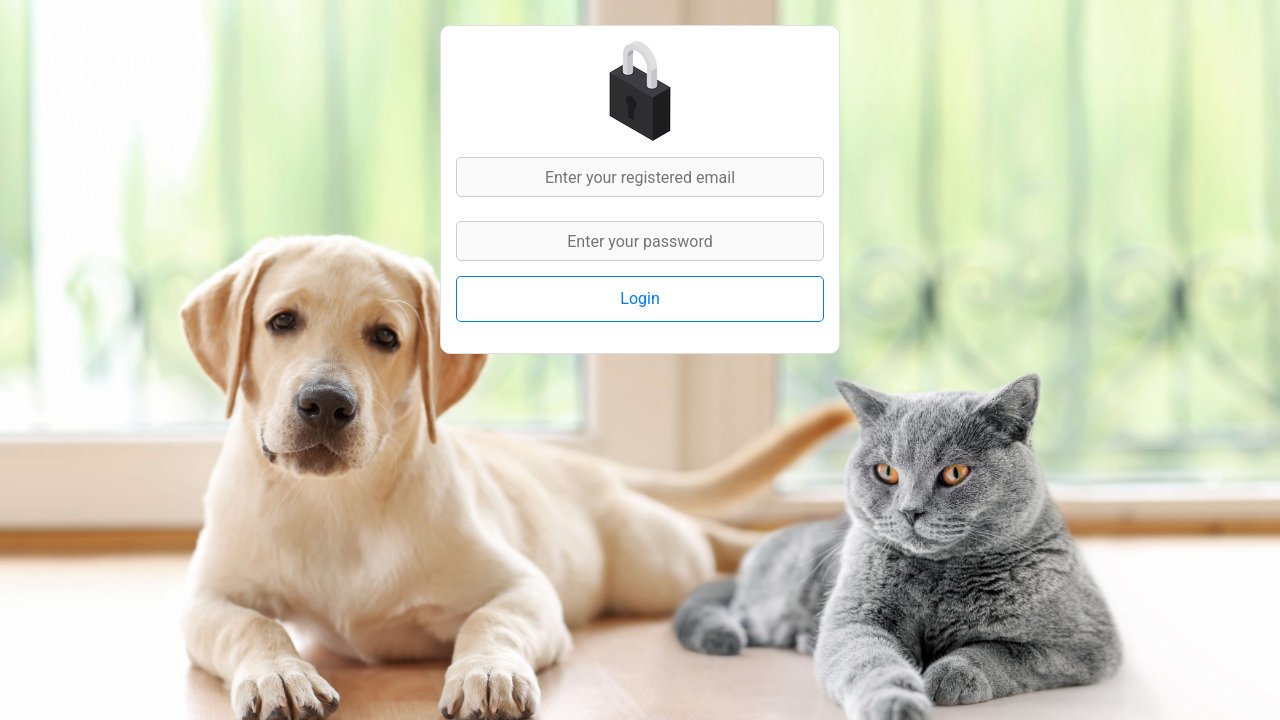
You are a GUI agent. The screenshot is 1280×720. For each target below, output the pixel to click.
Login (639, 298)
